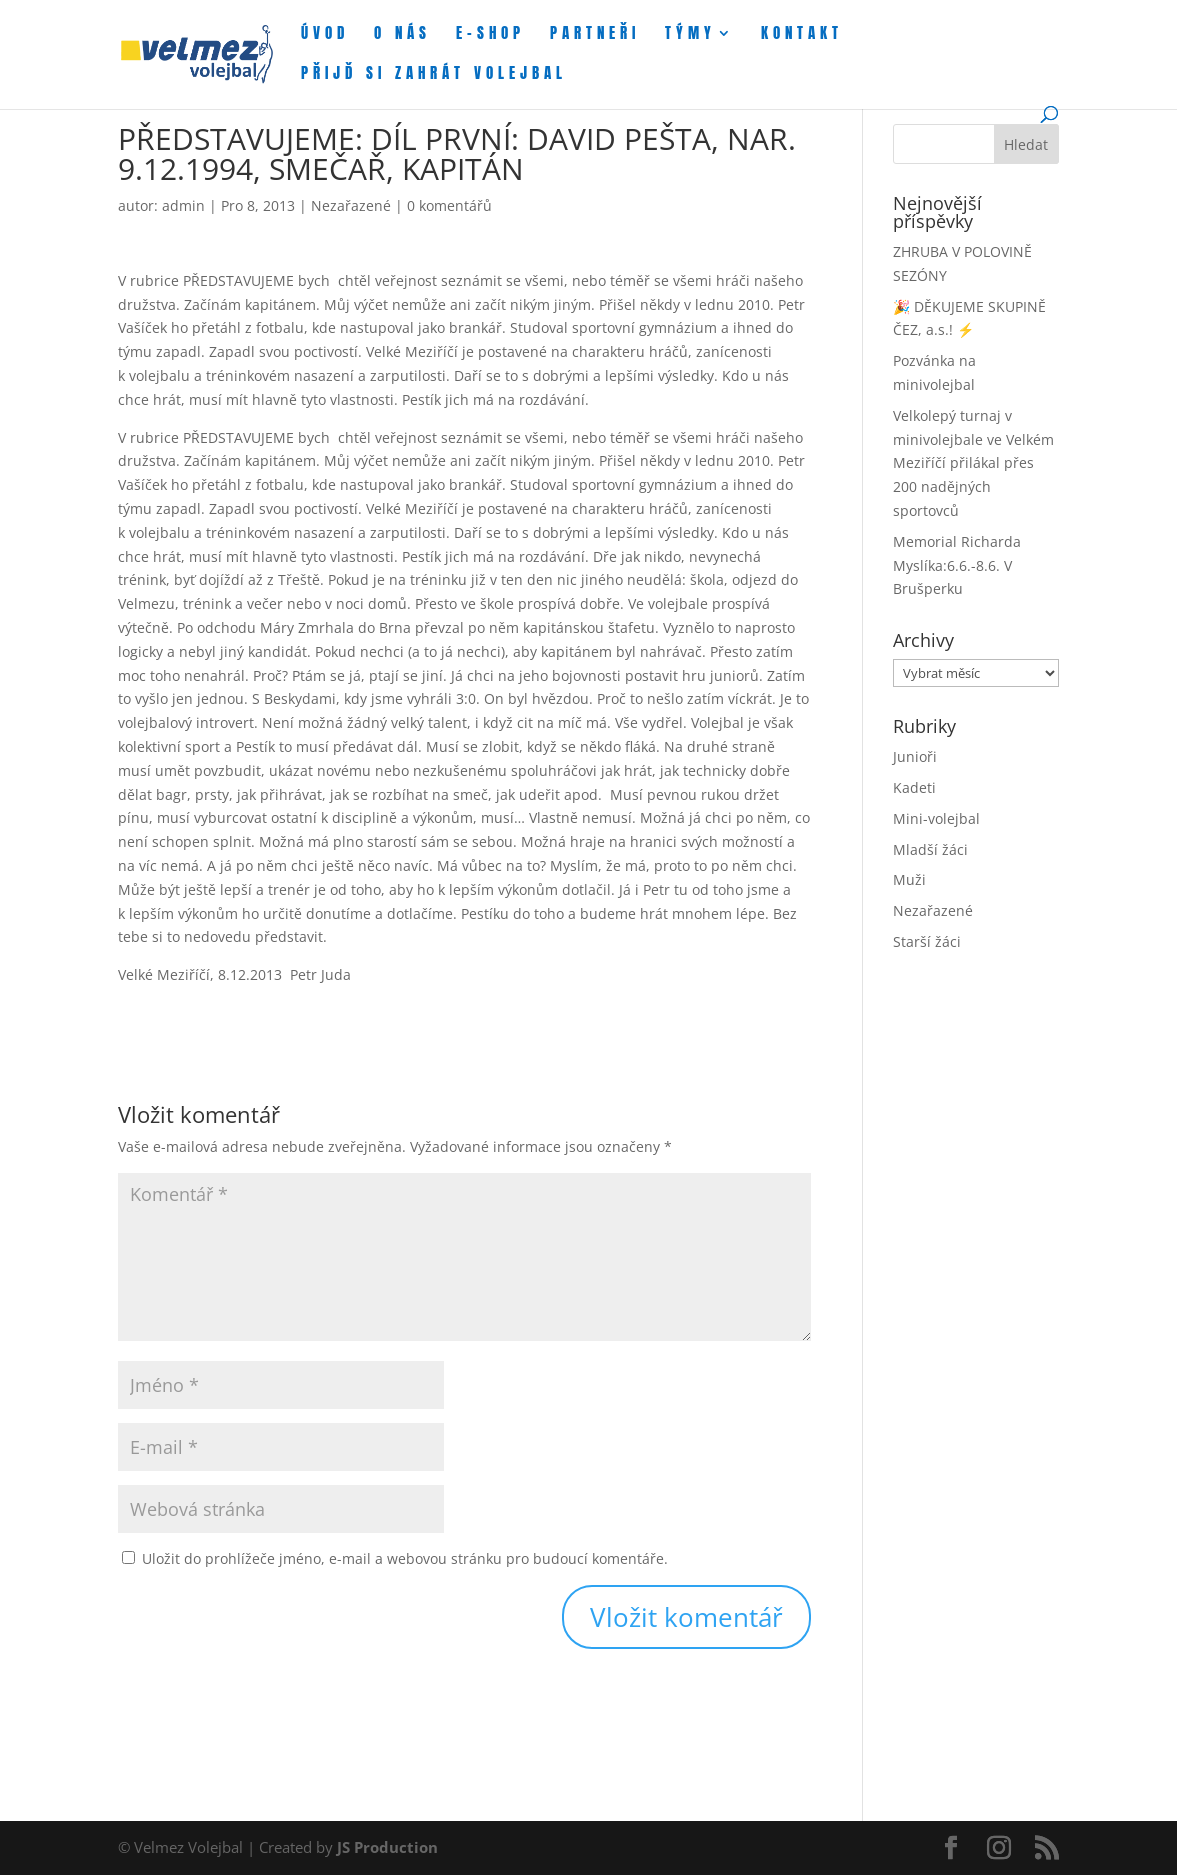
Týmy (690, 35)
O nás (402, 35)
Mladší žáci (930, 849)
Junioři (915, 756)
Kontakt (802, 35)
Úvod (325, 35)
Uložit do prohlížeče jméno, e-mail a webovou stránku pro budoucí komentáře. (405, 1558)
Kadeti (914, 787)
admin (183, 205)
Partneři (595, 35)
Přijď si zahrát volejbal (434, 75)
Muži (909, 879)
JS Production (387, 1847)
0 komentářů (449, 205)
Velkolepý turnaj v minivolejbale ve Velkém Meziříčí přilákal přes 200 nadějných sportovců (973, 463)
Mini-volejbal (936, 818)
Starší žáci (927, 941)
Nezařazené (351, 205)
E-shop (490, 35)
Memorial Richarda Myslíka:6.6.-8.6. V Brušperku (957, 565)
